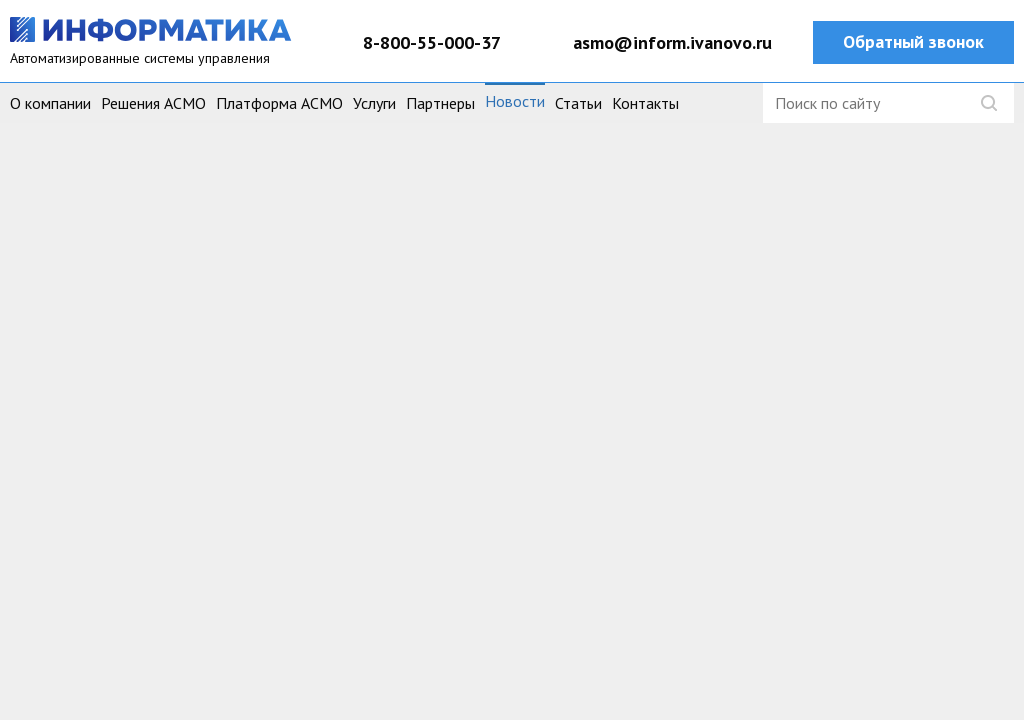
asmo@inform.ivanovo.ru (672, 42)
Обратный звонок (913, 41)
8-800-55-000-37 (432, 42)
